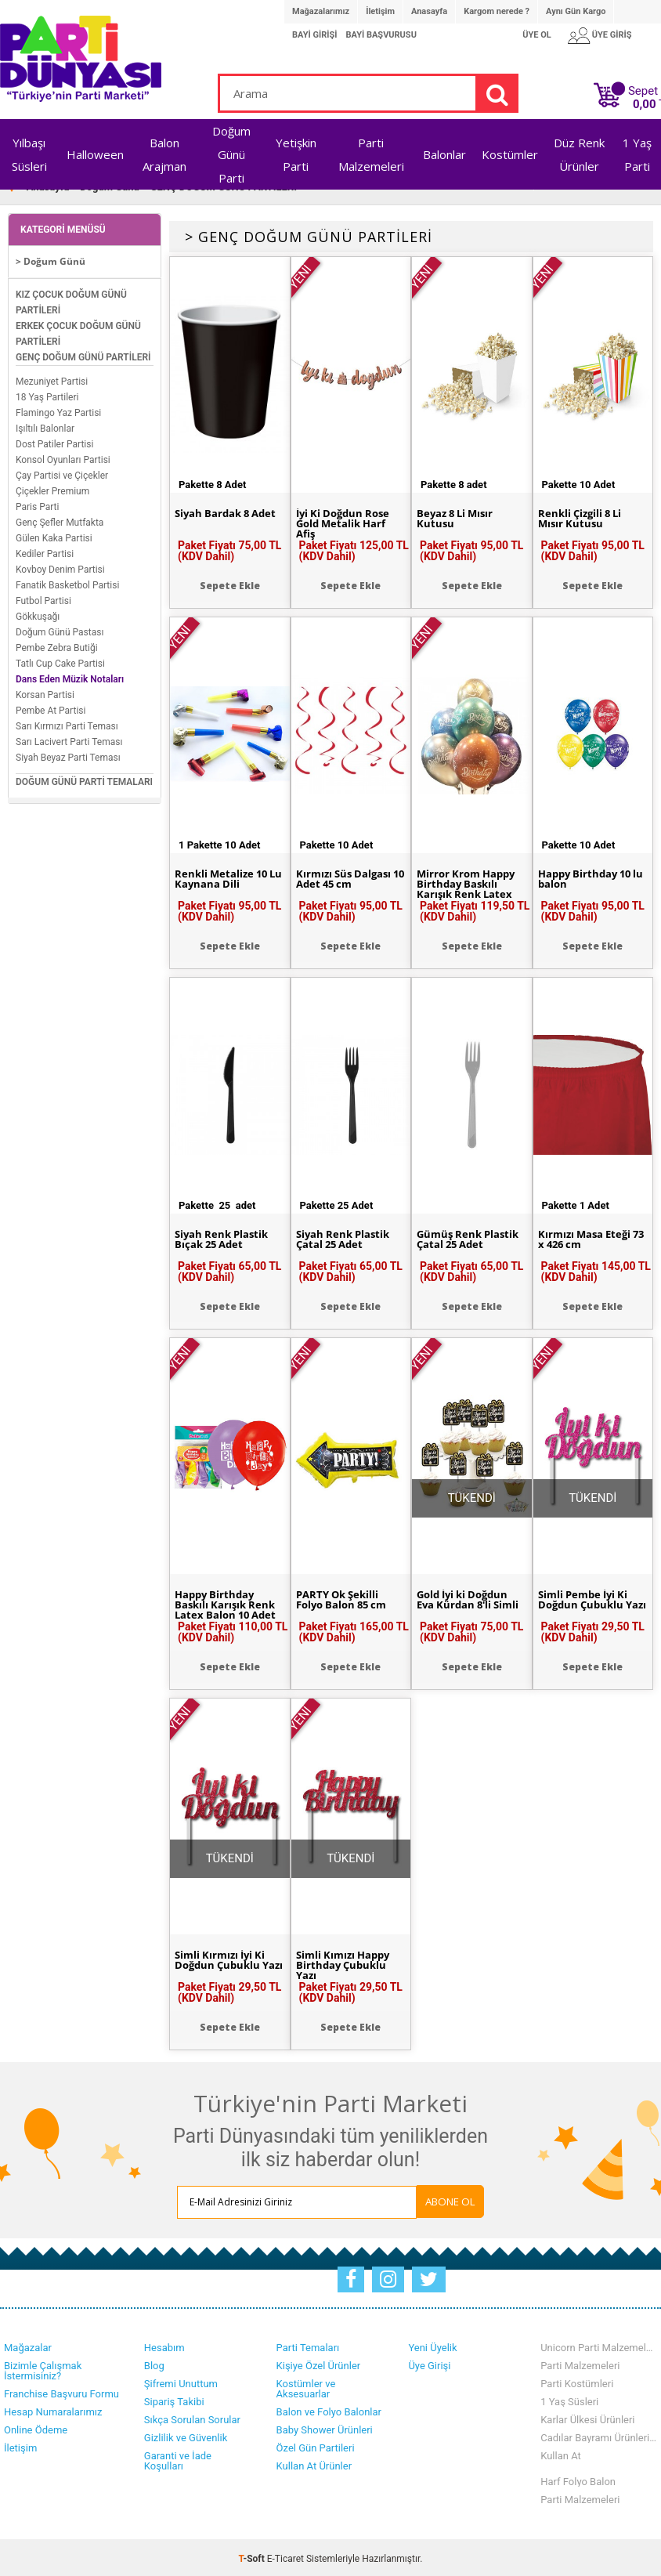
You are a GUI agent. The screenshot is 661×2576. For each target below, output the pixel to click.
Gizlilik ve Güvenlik (185, 2435)
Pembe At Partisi (50, 709)
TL (647, 104)
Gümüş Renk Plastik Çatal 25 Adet (471, 1238)
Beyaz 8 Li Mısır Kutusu (458, 517)
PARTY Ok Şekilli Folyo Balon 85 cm (345, 1598)
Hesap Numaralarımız (53, 2409)
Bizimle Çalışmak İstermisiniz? (42, 2368)
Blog (154, 2363)
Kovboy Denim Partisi (60, 568)
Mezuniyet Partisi (52, 379)
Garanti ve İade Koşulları (177, 2458)
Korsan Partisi (45, 693)
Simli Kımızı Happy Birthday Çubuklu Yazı (346, 1964)
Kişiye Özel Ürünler (318, 2363)
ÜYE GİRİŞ (612, 35)
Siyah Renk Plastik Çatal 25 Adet (346, 1238)
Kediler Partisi (45, 552)
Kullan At (560, 2453)
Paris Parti (37, 505)
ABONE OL (424, 2200)
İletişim (380, 11)
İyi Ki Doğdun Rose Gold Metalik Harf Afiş (346, 522)
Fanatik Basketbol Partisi (67, 583)
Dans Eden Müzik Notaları (70, 677)
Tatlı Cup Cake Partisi (60, 662)
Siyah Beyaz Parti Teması (68, 756)
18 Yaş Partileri (47, 395)
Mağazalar (28, 2345)
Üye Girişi (429, 2363)
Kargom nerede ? (496, 11)
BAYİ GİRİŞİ (314, 35)
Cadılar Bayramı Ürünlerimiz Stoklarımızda (598, 2435)
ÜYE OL (536, 35)
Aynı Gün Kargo (575, 11)
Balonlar (444, 154)
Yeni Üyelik (432, 2345)
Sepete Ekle (230, 583)
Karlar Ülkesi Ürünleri (587, 2417)
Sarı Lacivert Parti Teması (69, 740)
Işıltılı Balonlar (45, 426)
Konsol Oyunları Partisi (63, 458)
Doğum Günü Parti (231, 154)
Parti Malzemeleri (579, 2363)
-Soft (253, 2556)
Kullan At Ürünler (314, 2463)
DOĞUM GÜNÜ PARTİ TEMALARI (84, 780)
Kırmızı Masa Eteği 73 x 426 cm (587, 1238)
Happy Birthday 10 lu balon (588, 877)
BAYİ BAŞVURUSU (380, 35)
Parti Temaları (308, 2345)
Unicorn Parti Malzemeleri (598, 2345)
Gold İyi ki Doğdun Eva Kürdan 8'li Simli (471, 1598)
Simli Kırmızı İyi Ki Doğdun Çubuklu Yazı (223, 1964)
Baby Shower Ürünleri (324, 2427)
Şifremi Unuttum (181, 2381)
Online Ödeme (35, 2427)
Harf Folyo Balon (578, 2479)
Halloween (95, 154)
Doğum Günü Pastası (59, 630)
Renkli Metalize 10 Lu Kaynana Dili (224, 877)
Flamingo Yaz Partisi (58, 411)
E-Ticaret (285, 2556)
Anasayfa (429, 11)
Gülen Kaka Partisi (54, 536)
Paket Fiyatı (229, 548)
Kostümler (510, 154)
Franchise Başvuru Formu (61, 2391)
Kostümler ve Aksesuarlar (306, 2386)
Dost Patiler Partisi (54, 442)
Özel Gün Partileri (315, 2445)
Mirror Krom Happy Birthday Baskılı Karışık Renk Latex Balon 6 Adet (469, 888)
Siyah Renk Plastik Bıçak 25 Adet (224, 1238)
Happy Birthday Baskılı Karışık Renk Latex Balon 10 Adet (229, 1603)
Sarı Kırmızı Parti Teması (67, 724)
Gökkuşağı (38, 615)
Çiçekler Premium (52, 489)
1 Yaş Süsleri (569, 2399)
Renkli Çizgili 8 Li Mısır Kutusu (583, 517)
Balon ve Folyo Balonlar (328, 2409)
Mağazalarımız (320, 11)
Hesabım (164, 2345)
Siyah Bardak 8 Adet (229, 511)
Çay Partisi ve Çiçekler (62, 474)
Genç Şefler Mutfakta (59, 521)
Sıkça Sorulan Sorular (192, 2417)
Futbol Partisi (43, 599)
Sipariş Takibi (174, 2399)
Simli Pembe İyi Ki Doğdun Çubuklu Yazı (586, 1603)
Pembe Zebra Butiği (57, 646)
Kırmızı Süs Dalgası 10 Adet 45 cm (346, 877)
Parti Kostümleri (576, 2381)
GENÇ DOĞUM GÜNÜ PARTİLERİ (83, 355)
